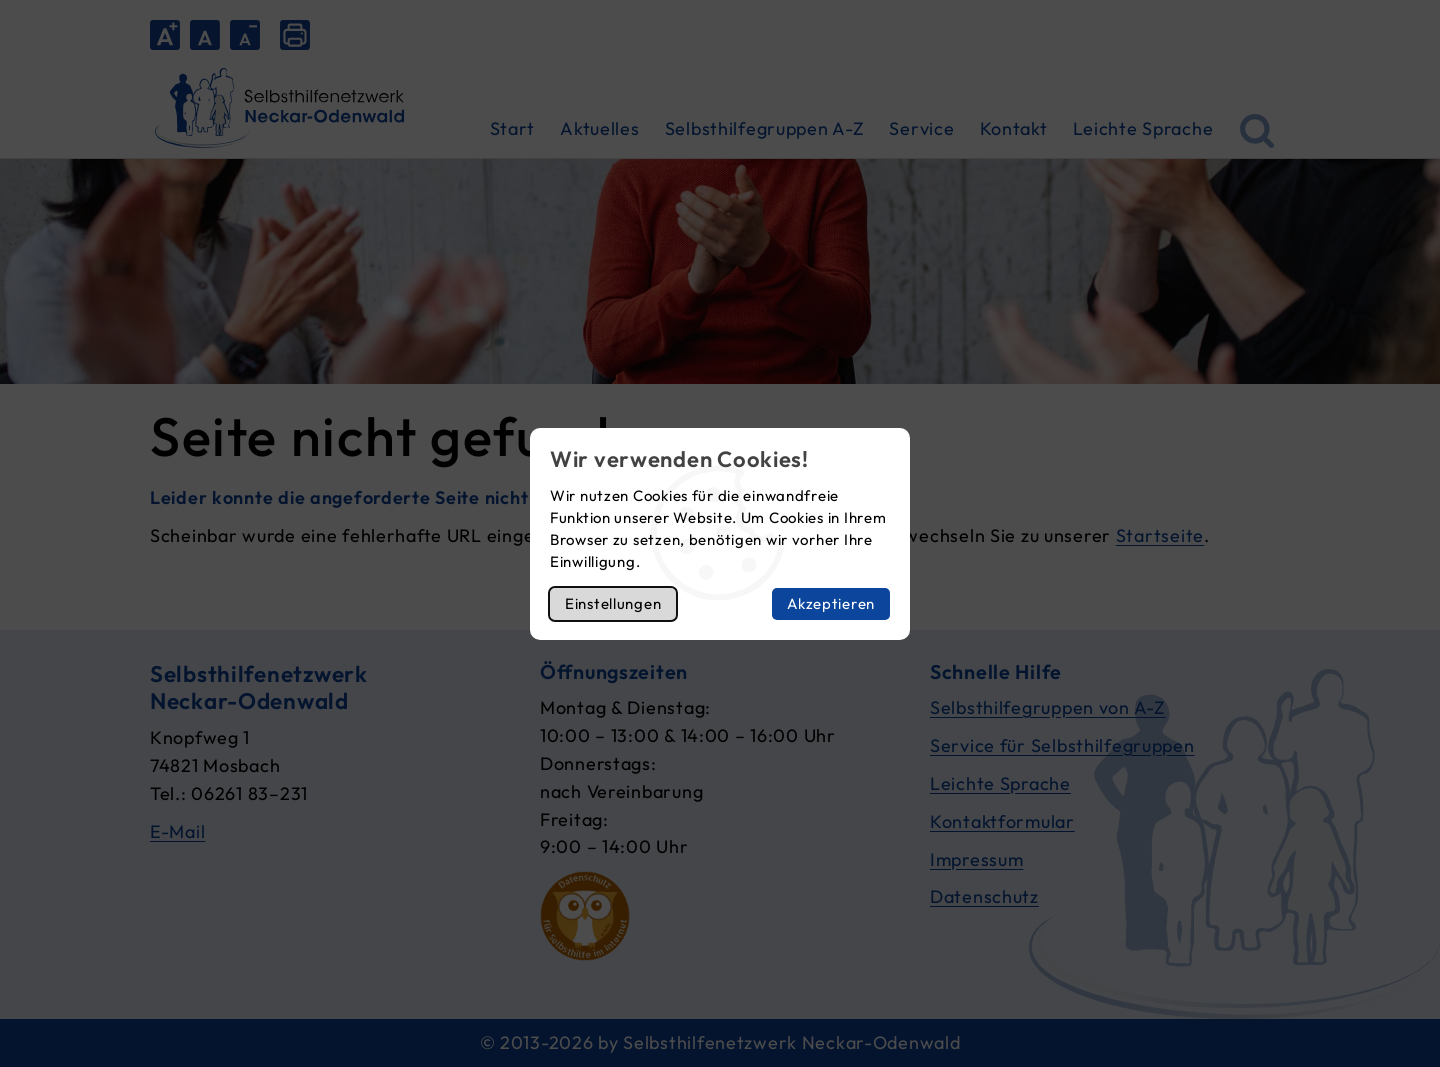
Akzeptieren (831, 603)
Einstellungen (613, 603)
